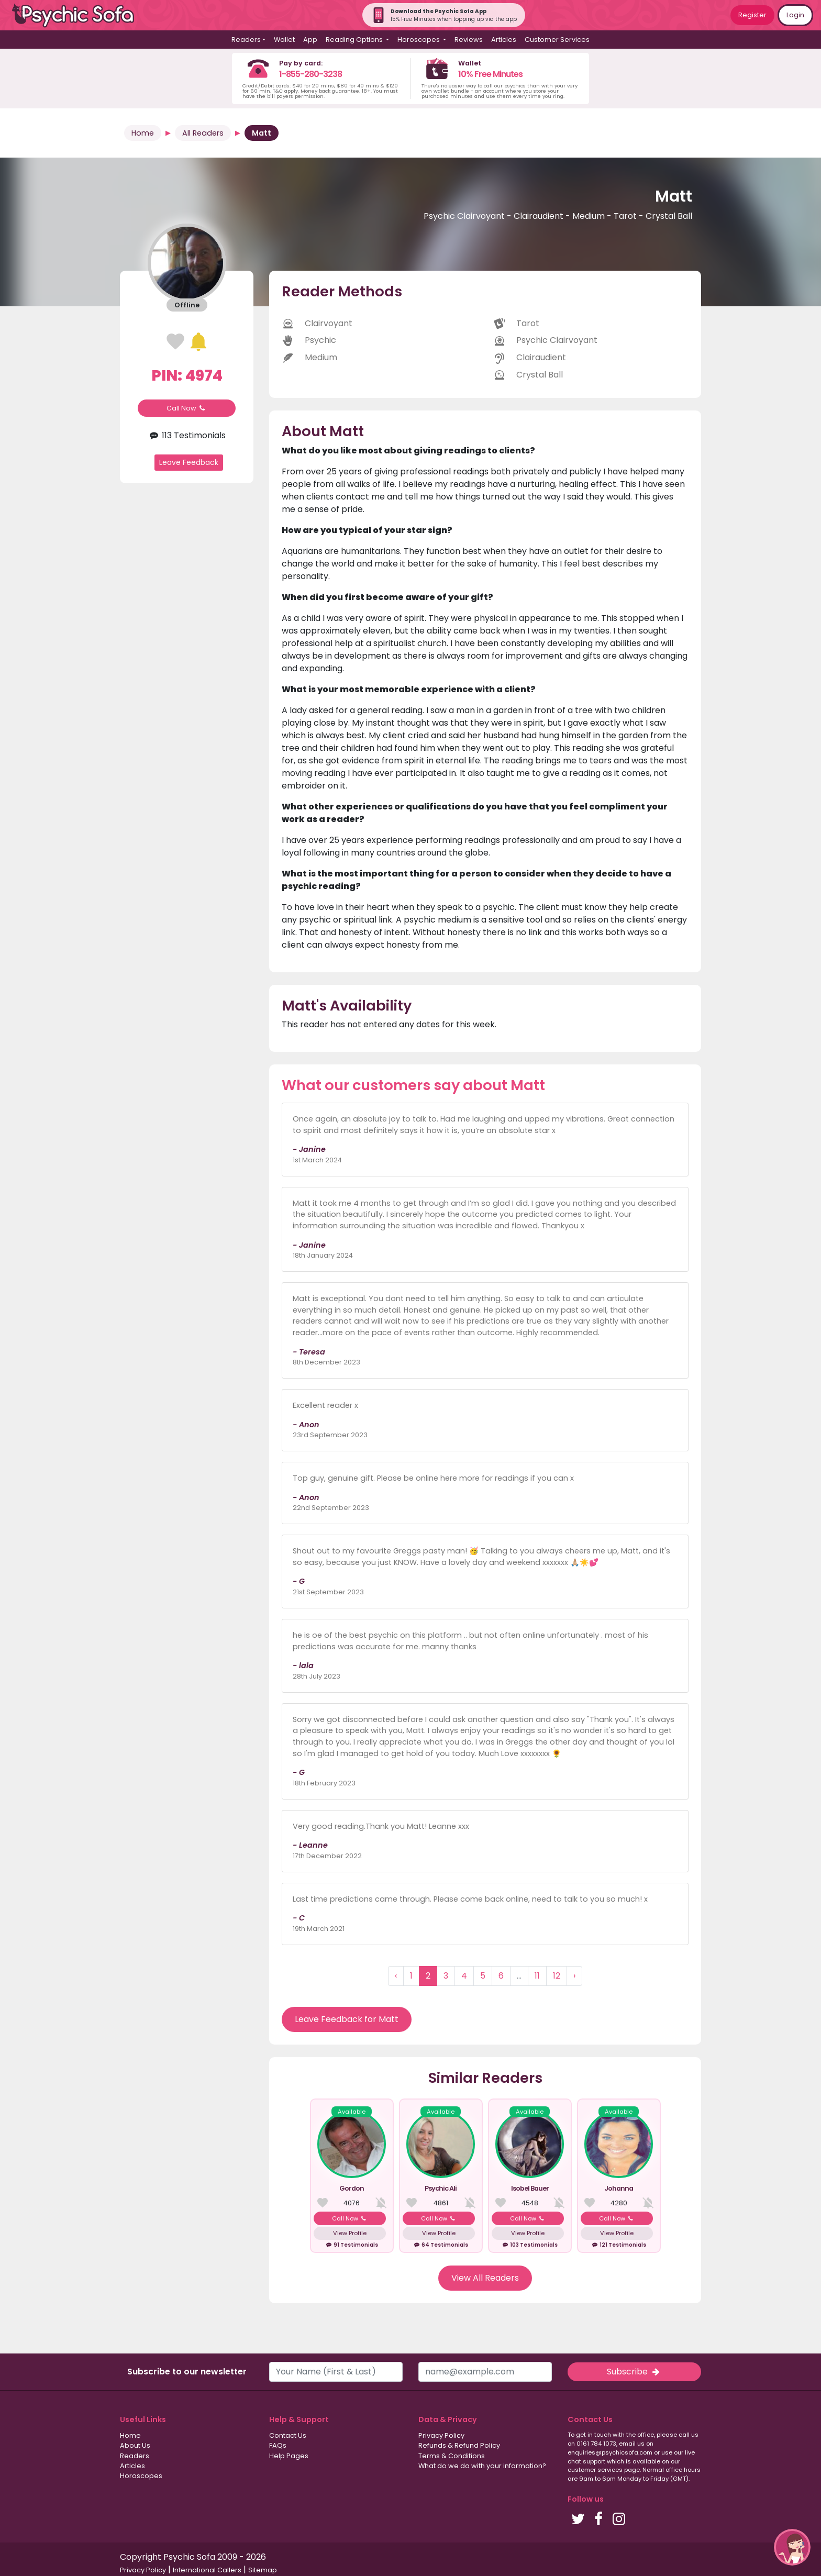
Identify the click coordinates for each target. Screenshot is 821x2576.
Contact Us (287, 2435)
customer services (595, 2470)
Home (142, 133)
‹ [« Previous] (396, 1976)
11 (537, 1976)
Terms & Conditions (451, 2455)
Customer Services (557, 39)
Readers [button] (246, 39)
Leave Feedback (188, 462)
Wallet (284, 39)
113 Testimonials (186, 435)
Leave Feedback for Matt (346, 2019)
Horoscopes (141, 2475)
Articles (503, 39)
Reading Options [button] (355, 39)
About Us (135, 2445)
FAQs (277, 2445)
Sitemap (262, 2570)
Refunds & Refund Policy (459, 2445)
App (310, 39)
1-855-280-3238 (310, 74)
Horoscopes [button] (419, 39)
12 (556, 1976)
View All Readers (485, 2278)
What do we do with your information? (482, 2465)
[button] (792, 2547)
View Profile (350, 2233)
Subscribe (634, 2372)
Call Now (187, 408)
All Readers (203, 133)
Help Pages (288, 2455)
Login (795, 15)
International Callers (207, 2570)
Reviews (468, 39)
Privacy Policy (441, 2435)
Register (752, 15)
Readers (134, 2455)
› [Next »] (574, 1976)
